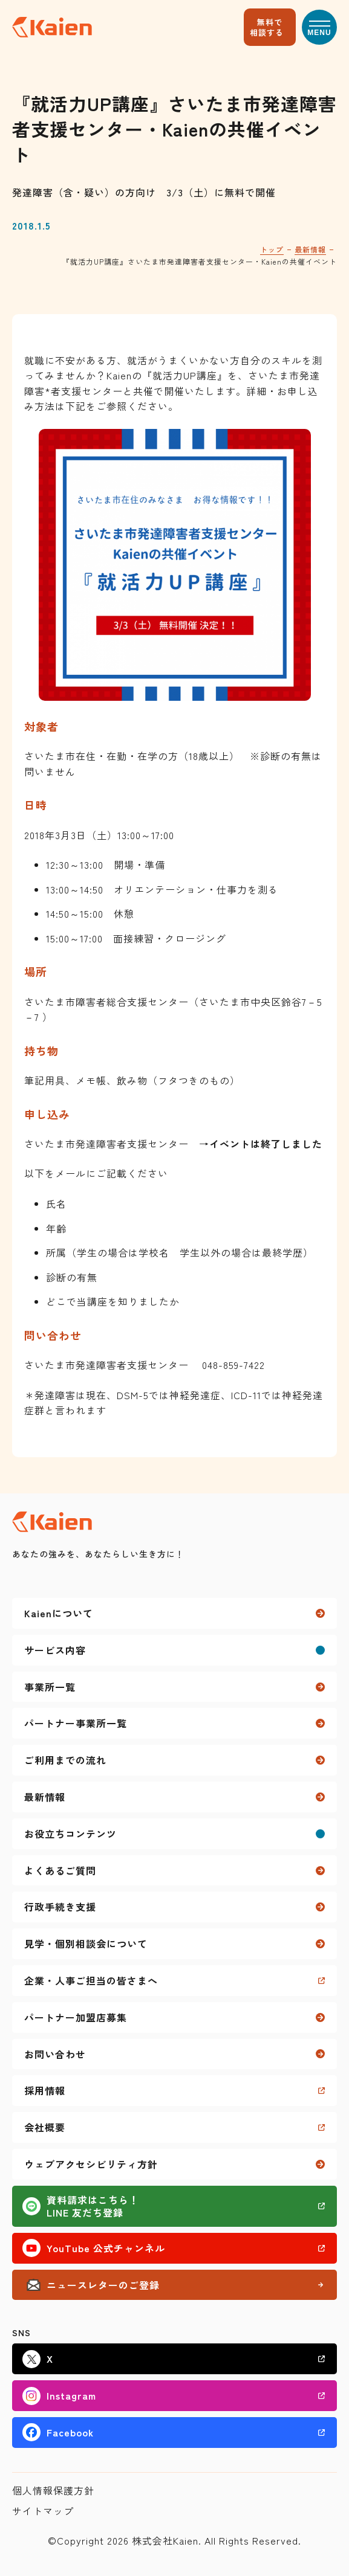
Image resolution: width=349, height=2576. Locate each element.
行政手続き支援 (60, 1906)
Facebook (70, 2432)
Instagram (71, 2395)
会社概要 (44, 2127)
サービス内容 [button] (55, 1650)
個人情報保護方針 (53, 2490)
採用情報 (44, 2090)
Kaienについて (58, 1613)
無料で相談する (267, 27)
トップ (272, 249)
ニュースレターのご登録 (103, 2285)
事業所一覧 (50, 1686)
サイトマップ (43, 2510)
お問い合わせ (55, 2054)
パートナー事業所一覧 (75, 1723)
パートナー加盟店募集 (75, 2017)
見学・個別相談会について (86, 1943)
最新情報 (310, 249)
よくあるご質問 (60, 1870)
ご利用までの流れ (65, 1760)
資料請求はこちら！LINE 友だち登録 (93, 2206)
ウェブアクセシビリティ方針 (91, 2164)
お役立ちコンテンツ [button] (70, 1833)
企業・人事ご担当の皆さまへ (91, 1980)
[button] (319, 27)
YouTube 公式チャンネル (106, 2248)
